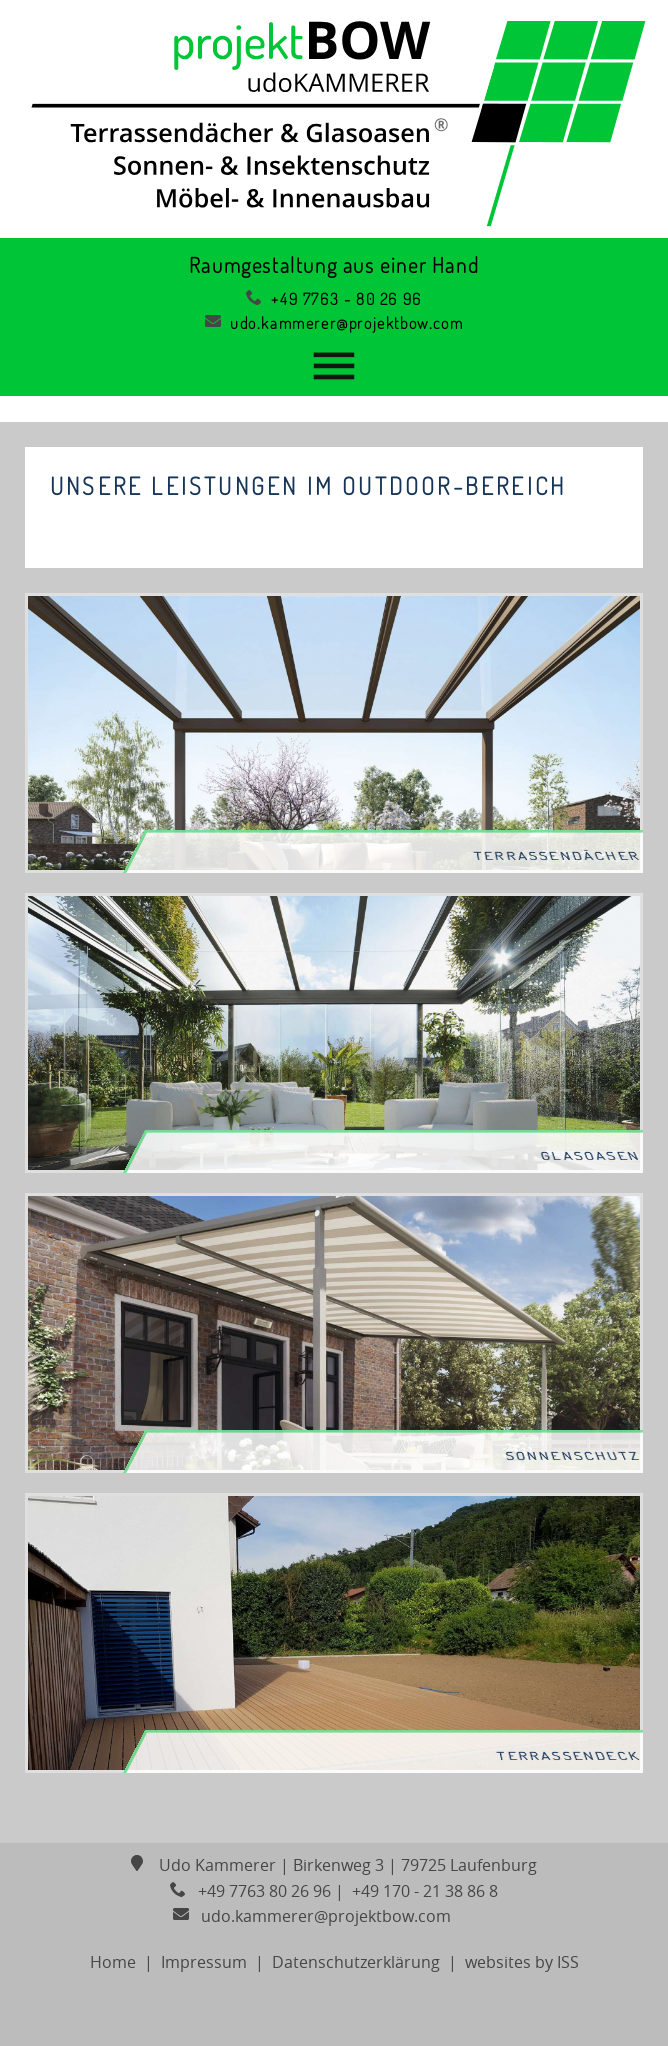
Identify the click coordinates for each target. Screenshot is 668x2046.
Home (113, 1962)
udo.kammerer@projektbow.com (334, 323)
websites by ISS (522, 1962)
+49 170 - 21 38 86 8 (423, 1891)
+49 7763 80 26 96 (250, 1891)
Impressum (204, 1962)
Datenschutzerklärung (356, 1962)
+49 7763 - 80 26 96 (334, 299)
